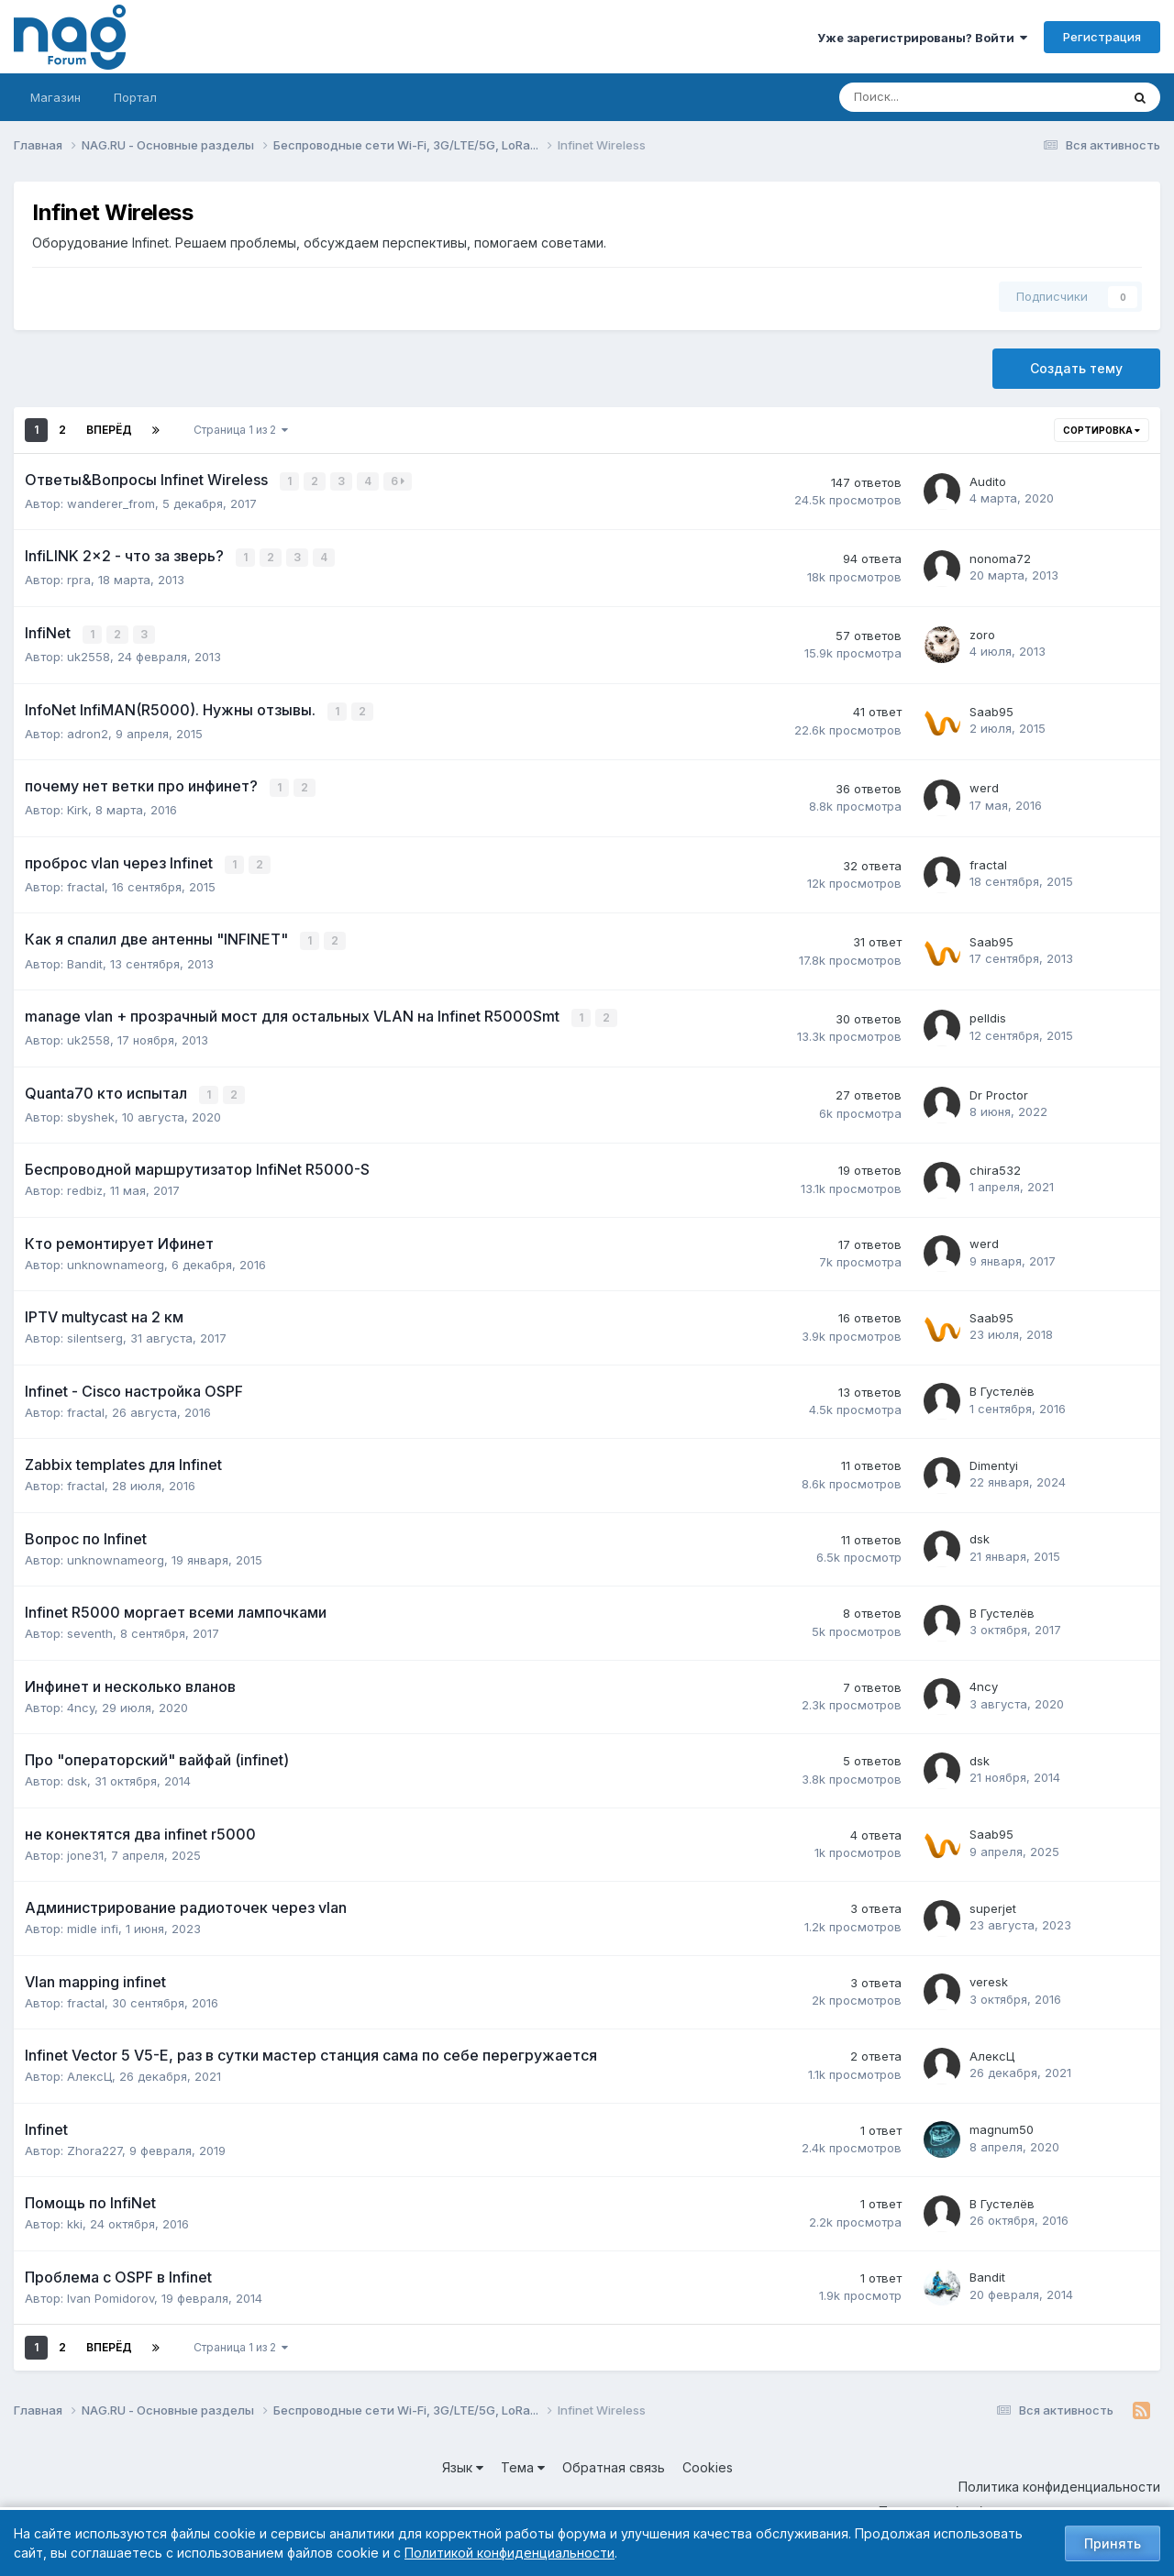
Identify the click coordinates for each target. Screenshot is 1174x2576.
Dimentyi (993, 1456)
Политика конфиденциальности (1059, 2477)
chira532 (995, 1161)
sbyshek (91, 1107)
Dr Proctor (998, 1086)
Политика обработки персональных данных (1019, 2502)
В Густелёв (1002, 1383)
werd (984, 784)
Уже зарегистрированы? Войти (922, 37)
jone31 (85, 1846)
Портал (135, 97)
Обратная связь (613, 2458)
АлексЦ (89, 2067)
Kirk (77, 805)
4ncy (80, 1698)
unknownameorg (115, 1255)
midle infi (92, 1919)
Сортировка (1101, 430)
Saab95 (991, 708)
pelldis (987, 1010)
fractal (86, 880)
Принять (1112, 2543)
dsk (979, 1530)
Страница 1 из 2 (241, 430)
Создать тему (1076, 368)
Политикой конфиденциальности (509, 2552)
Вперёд (109, 430)
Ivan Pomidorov (110, 2289)
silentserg (95, 1328)
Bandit (85, 956)
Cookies (707, 2458)
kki (75, 2214)
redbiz (85, 1181)
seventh (90, 1624)
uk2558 (88, 654)
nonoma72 (1000, 556)
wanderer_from (111, 502)
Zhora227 (94, 2141)
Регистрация (1102, 36)
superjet (992, 1899)
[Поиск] (918, 97)
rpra (79, 577)
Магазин (55, 97)
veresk (988, 1973)
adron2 (87, 729)
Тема (523, 2458)
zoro (982, 632)
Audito (987, 481)
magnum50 (1001, 2121)
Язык (462, 2458)
